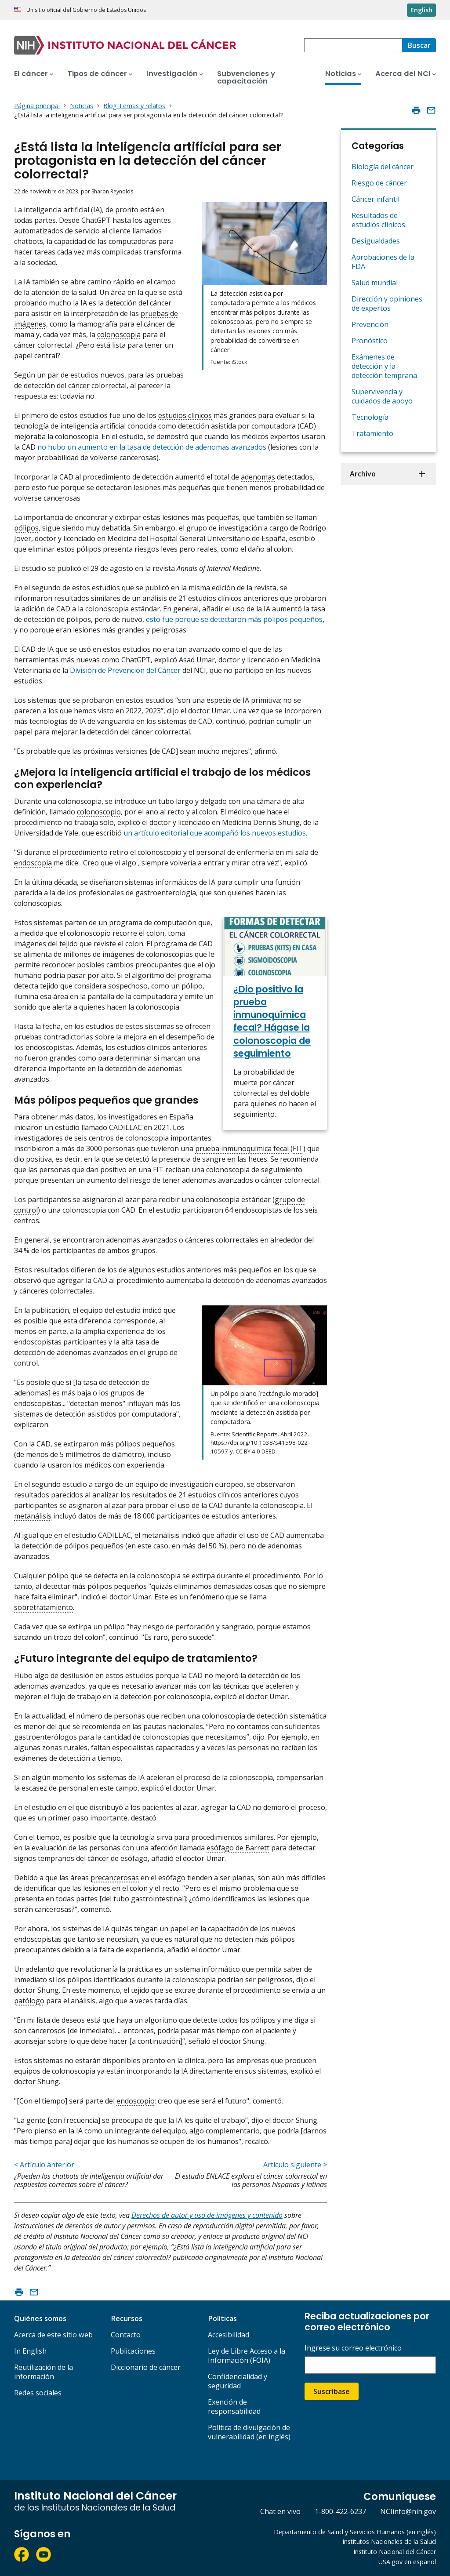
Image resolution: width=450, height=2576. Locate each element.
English (421, 10)
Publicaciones (133, 2351)
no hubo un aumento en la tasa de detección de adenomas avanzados (151, 447)
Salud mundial (375, 282)
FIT (298, 1148)
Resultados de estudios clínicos (378, 220)
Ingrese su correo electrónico (353, 2348)
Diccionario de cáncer (146, 2367)
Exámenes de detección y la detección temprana (384, 366)
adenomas (258, 477)
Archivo (363, 474)
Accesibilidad (228, 2335)
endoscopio (135, 2101)
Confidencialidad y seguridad (237, 2381)
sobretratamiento (43, 1607)
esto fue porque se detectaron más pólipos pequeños (234, 619)
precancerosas (115, 1877)
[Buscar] (419, 45)
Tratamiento (372, 433)
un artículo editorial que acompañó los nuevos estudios (214, 833)
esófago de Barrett (238, 1848)
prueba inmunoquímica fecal (242, 1148)
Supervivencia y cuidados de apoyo (382, 396)
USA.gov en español (407, 2562)
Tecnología (370, 417)
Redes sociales (38, 2393)
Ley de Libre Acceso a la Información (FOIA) (246, 2355)
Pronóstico (370, 340)
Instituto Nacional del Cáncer (394, 2551)
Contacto (126, 2335)
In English (30, 2351)
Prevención (370, 324)
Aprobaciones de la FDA (383, 261)
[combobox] (353, 45)
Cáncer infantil (375, 199)
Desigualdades (376, 241)
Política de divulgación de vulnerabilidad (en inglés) (249, 2432)
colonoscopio (99, 812)
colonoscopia (119, 334)
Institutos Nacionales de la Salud (389, 2541)
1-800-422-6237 (340, 2511)
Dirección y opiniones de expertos (387, 303)
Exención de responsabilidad (234, 2406)
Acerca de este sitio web (53, 2335)
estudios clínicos (185, 415)
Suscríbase (331, 2391)
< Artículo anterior (44, 2164)
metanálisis (32, 1516)
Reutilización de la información (43, 2371)
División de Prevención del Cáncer (125, 670)
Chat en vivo (280, 2511)
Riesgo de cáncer (379, 183)
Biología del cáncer (383, 166)
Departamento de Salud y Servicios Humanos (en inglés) (355, 2532)
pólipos (26, 528)
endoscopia (33, 863)
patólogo (29, 2001)
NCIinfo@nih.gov (408, 2511)
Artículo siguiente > (295, 2164)
